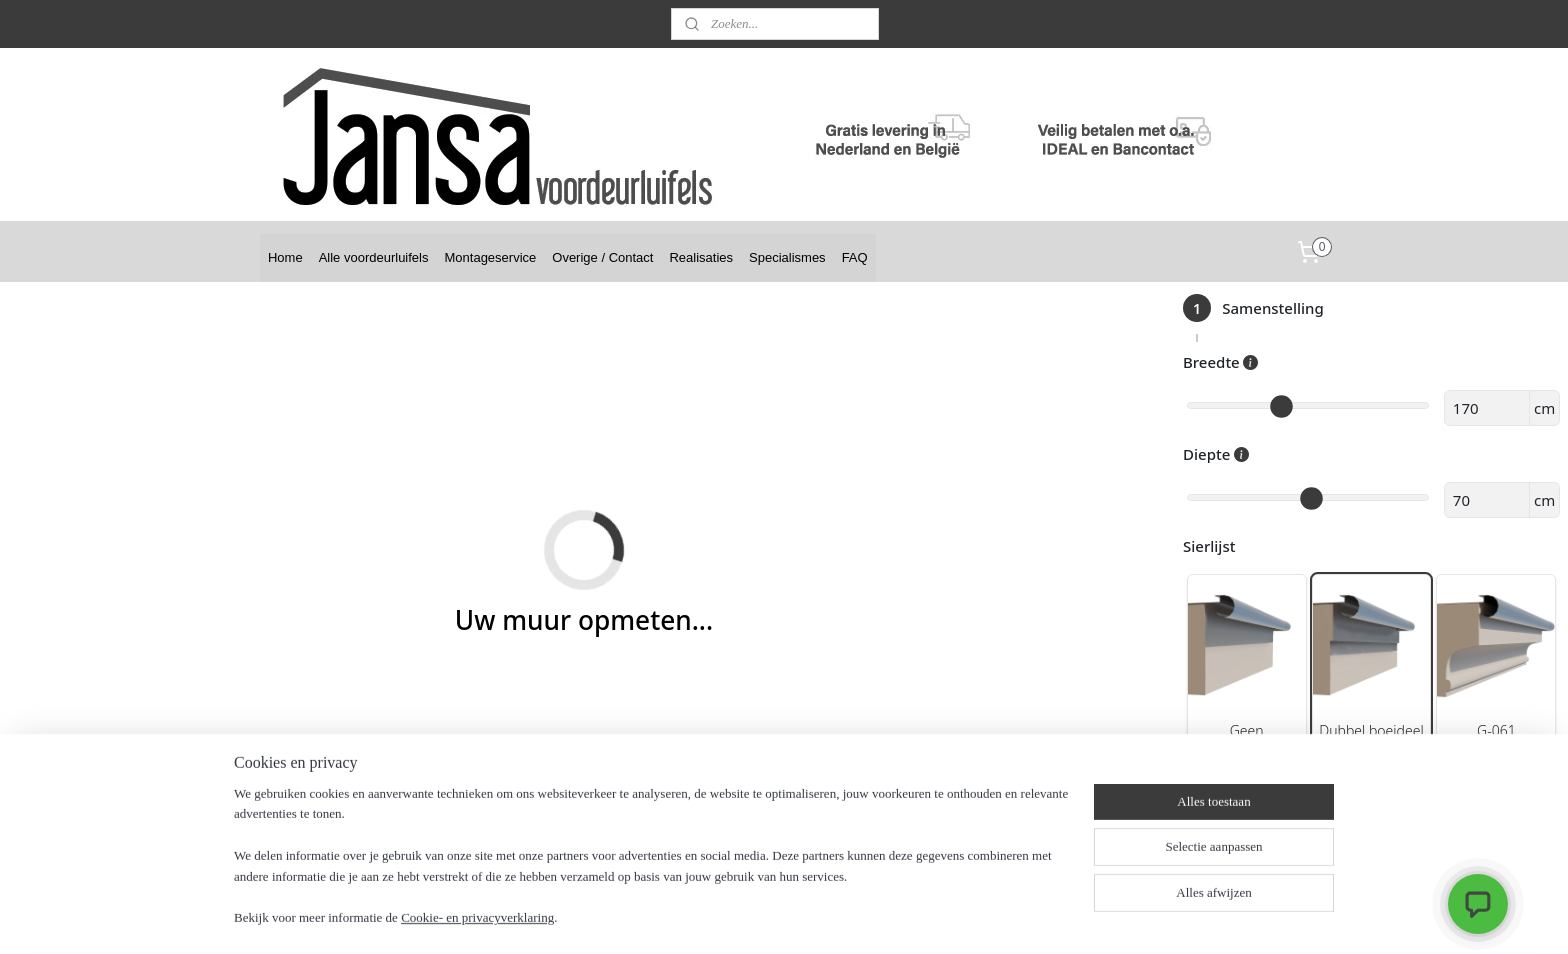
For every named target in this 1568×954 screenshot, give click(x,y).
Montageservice (491, 257)
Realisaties (701, 257)
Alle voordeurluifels (374, 257)
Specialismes (787, 257)
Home (285, 257)
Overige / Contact (602, 257)
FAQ (855, 257)
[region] (652, 869)
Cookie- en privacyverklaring (477, 918)
